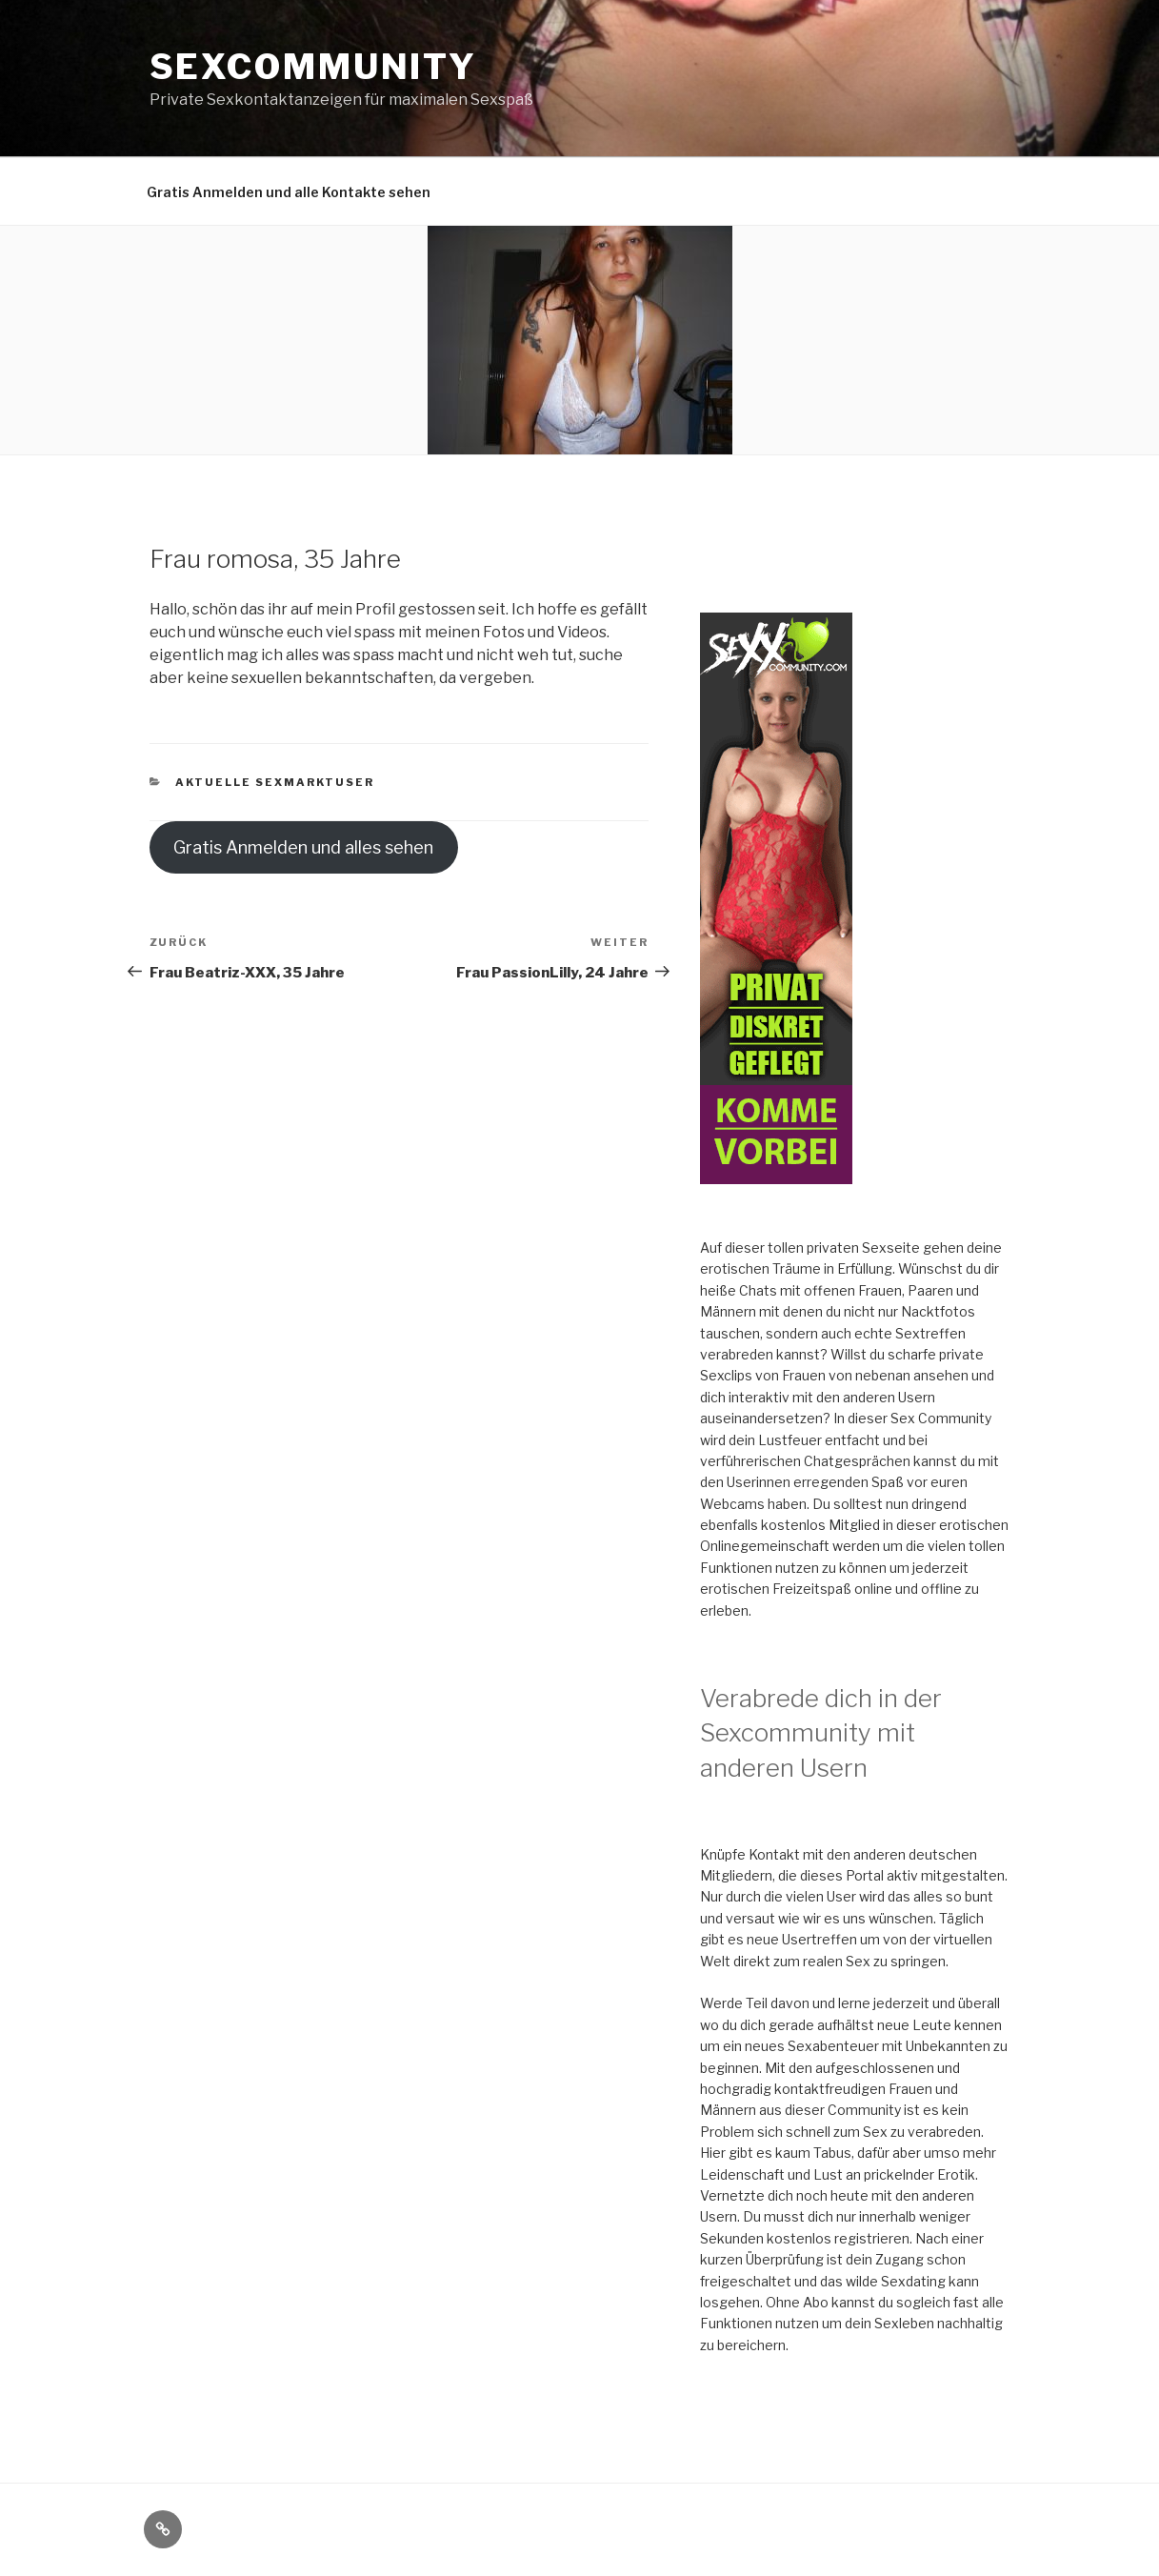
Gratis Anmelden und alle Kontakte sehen (288, 192)
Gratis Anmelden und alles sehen (303, 847)
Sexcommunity (314, 67)
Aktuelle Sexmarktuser (274, 782)
